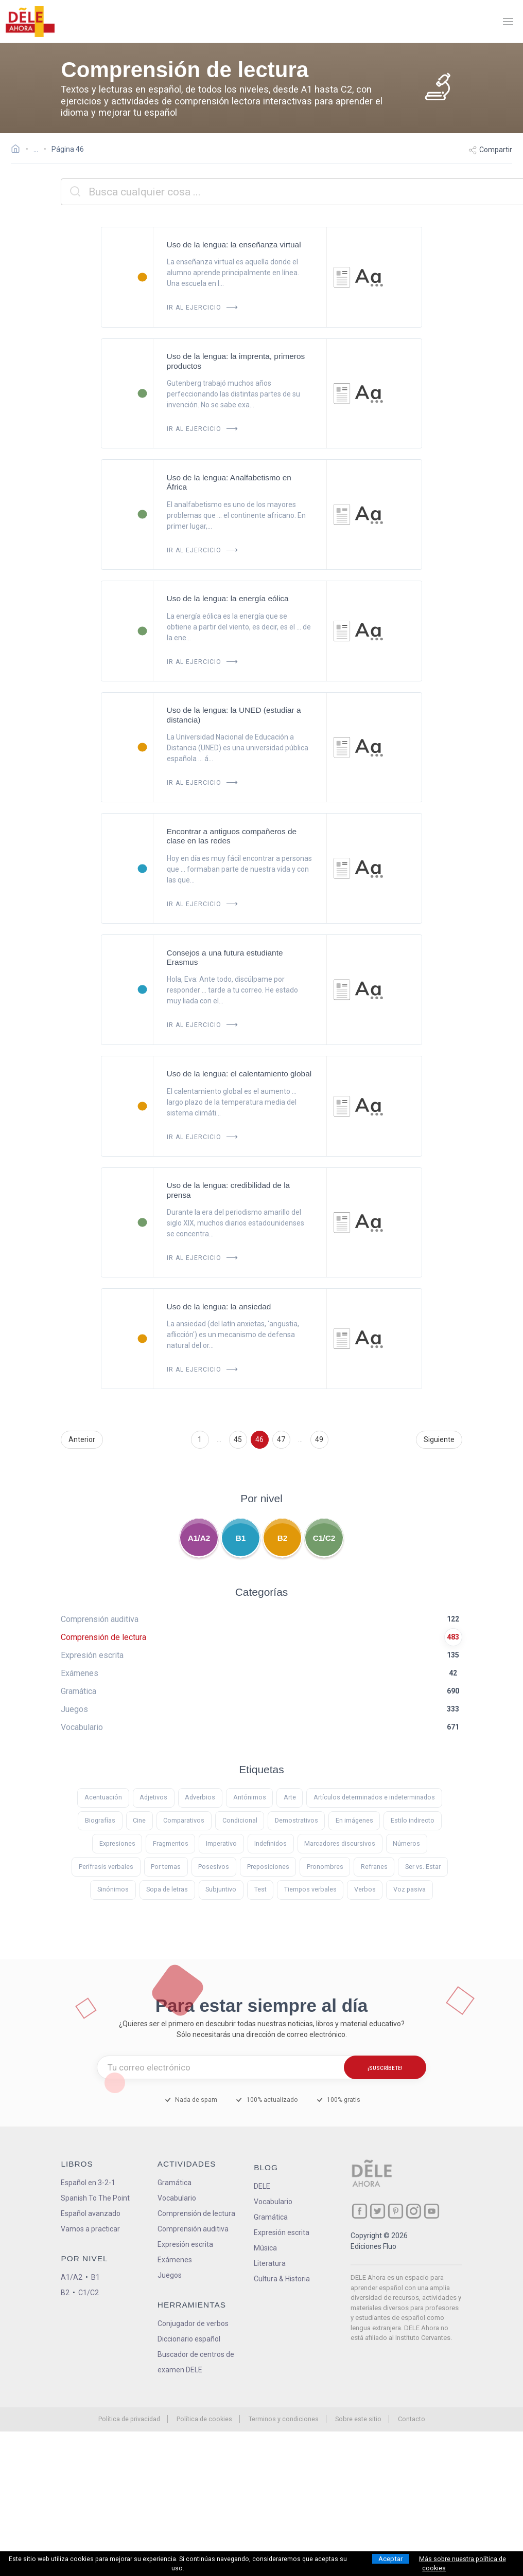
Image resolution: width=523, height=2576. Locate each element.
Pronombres (325, 1866)
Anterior (81, 1439)
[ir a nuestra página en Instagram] (414, 2211)
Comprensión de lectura (196, 2213)
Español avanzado (90, 2213)
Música (265, 2248)
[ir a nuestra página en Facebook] (360, 2211)
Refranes (374, 1866)
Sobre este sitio (358, 2419)
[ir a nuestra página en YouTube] (432, 2211)
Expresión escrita (185, 2244)
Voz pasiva (409, 1889)
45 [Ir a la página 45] (238, 1439)
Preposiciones (268, 1866)
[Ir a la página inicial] (18, 150)
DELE (262, 2186)
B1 (241, 1538)
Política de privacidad (129, 2419)
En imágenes (354, 1820)
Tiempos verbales (310, 1889)
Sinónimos (113, 1889)
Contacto (411, 2419)
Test (260, 1889)
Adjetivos (153, 1797)
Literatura (270, 2263)
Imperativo (221, 1843)
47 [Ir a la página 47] (281, 1439)
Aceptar (390, 2559)
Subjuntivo (220, 1889)
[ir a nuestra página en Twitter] (378, 2211)
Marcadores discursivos (339, 1843)
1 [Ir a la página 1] (200, 1439)
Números (406, 1843)
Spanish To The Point (95, 2198)
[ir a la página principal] (30, 22)
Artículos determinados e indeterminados (374, 1797)
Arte (290, 1797)
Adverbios (200, 1797)
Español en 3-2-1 (88, 2182)
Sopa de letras (167, 1889)
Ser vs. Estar (423, 1866)
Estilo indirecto (412, 1820)
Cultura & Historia (282, 2279)
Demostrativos (296, 1820)
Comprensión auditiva (193, 2229)
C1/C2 (324, 1538)
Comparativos (183, 1820)
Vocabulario (177, 2198)
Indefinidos (270, 1843)
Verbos (365, 1889)
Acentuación (103, 1797)
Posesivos (213, 1866)
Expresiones (117, 1843)
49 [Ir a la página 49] (319, 1439)
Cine (139, 1820)
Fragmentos (170, 1843)
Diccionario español (189, 2339)
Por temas (166, 1866)
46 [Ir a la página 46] (259, 1439)
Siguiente (439, 1439)
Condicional (239, 1820)
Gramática (174, 2182)
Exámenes (175, 2260)
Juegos (170, 2275)
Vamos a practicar (90, 2229)
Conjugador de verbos (193, 2323)
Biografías (100, 1820)
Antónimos (249, 1797)
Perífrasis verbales (106, 1866)
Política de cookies (204, 2419)
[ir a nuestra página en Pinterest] (396, 2211)
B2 (282, 1538)
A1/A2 (199, 1538)
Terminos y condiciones (284, 2419)
